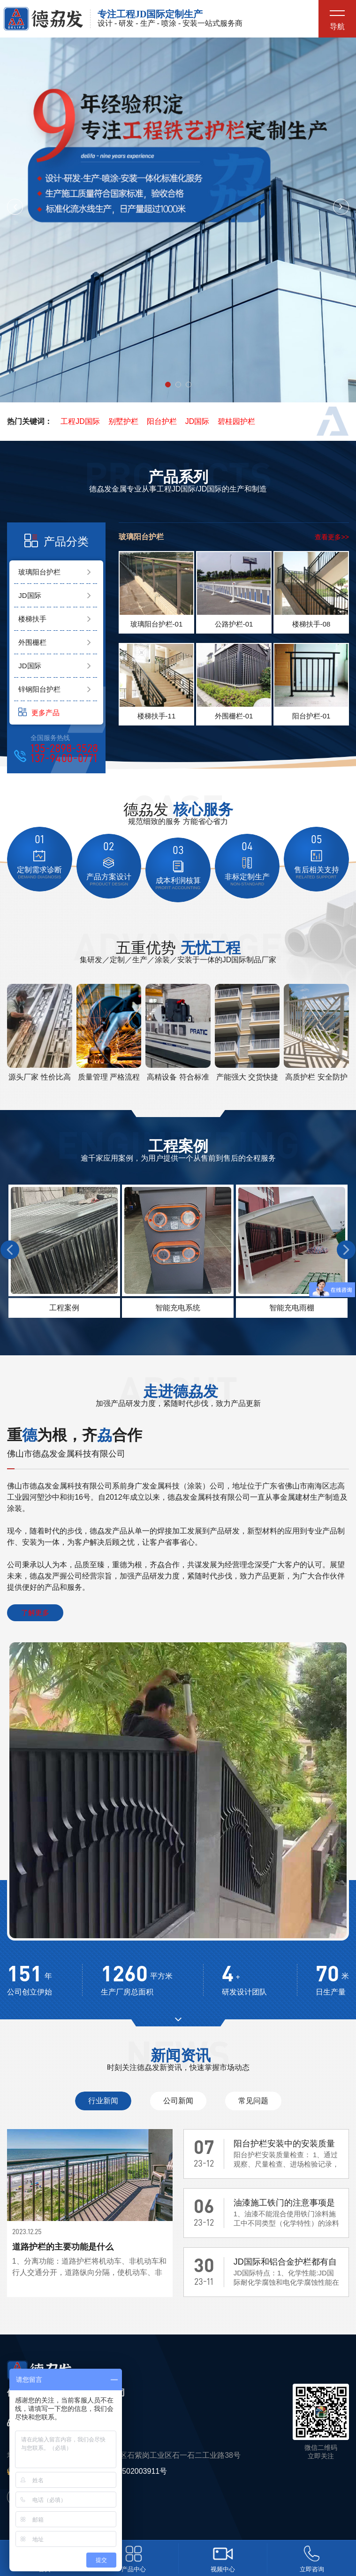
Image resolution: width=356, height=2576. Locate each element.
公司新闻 (178, 2101)
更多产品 (39, 712)
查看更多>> (331, 537)
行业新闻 (103, 2101)
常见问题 (253, 2101)
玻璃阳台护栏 (39, 572)
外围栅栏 (32, 642)
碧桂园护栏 (236, 421)
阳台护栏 (162, 421)
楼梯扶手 (32, 619)
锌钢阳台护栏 (39, 689)
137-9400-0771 (64, 759)
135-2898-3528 (64, 749)
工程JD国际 (80, 421)
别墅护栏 (123, 421)
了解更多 (35, 1613)
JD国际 (197, 421)
